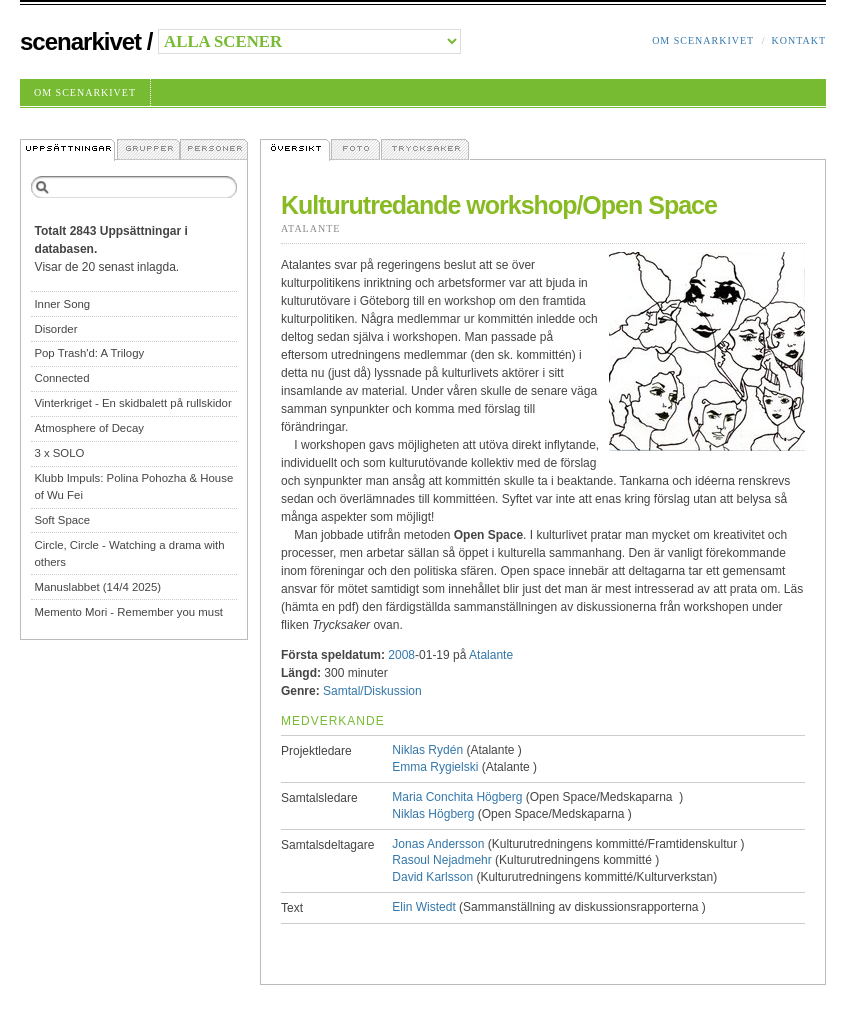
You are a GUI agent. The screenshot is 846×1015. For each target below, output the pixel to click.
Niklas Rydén (427, 750)
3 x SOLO (59, 453)
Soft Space (62, 520)
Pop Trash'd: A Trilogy (89, 353)
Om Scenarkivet (703, 40)
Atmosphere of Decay (89, 428)
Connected (61, 378)
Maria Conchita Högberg (457, 797)
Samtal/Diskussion (372, 691)
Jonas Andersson (438, 844)
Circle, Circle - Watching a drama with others (129, 553)
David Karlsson (432, 877)
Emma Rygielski (435, 767)
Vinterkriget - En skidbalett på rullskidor (132, 403)
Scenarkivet (80, 41)
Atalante (310, 228)
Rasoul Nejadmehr (441, 860)
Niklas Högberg (433, 814)
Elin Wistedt (423, 907)
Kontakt (798, 40)
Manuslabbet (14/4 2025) (97, 587)
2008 (401, 655)
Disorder (55, 329)
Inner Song (62, 304)
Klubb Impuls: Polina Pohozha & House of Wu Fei (133, 486)
